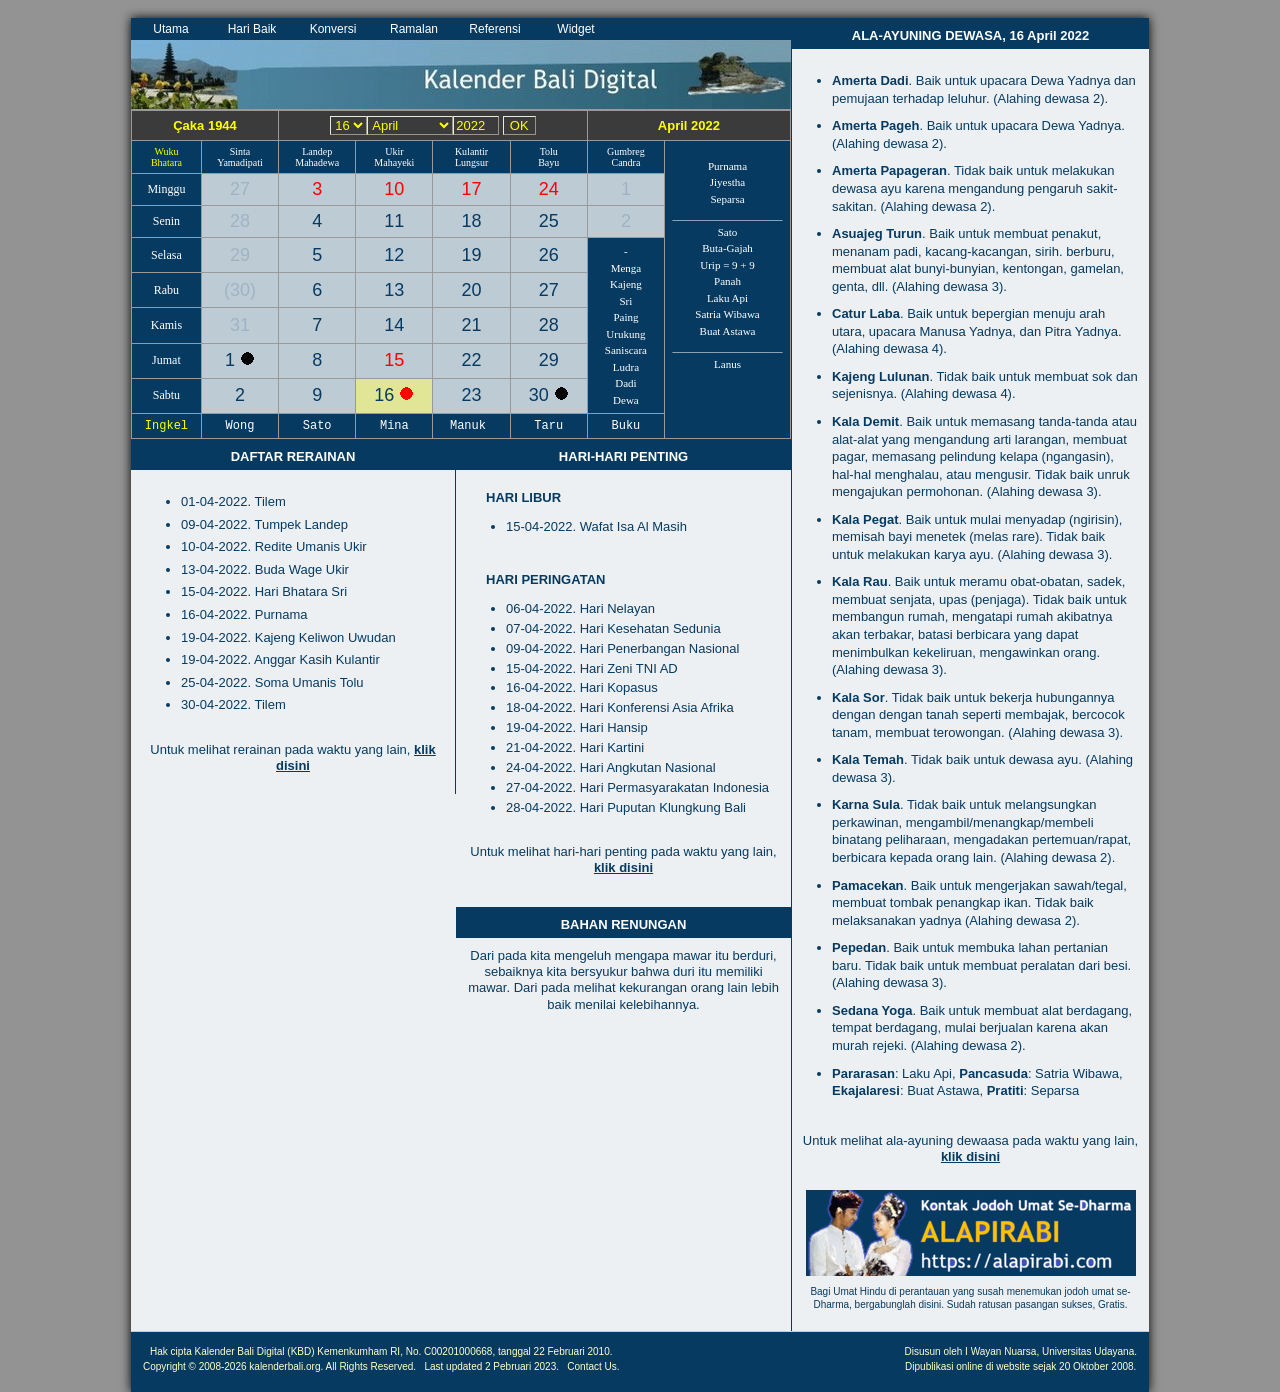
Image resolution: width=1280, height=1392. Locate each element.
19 (472, 255)
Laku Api (727, 298)
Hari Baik (252, 29)
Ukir (394, 151)
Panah (727, 281)
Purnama (727, 166)
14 (394, 325)
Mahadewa (317, 162)
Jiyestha (727, 182)
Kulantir (471, 151)
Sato (728, 232)
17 (472, 189)
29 (240, 255)
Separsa (727, 199)
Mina (395, 426)
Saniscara (626, 350)
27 (240, 189)
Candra (625, 162)
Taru (549, 426)
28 (240, 221)
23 (472, 395)
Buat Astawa (728, 331)
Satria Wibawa (727, 314)
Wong (240, 426)
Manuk (472, 426)
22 (472, 360)
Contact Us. (593, 1366)
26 (549, 255)
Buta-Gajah (727, 248)
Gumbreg (626, 151)
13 (394, 290)
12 (394, 255)
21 (472, 325)
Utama (170, 29)
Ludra (626, 367)
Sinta (240, 151)
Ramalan (414, 29)
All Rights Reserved (370, 1366)
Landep (317, 151)
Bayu (548, 162)
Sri (626, 301)
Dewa (626, 400)
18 (472, 221)
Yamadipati (240, 162)
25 (549, 221)
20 (472, 290)
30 (240, 290)
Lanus (727, 364)
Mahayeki (394, 162)
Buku (626, 426)
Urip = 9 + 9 (727, 265)
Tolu (549, 151)
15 (394, 360)
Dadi (625, 383)
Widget (575, 29)
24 (549, 189)
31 (240, 325)
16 (386, 395)
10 (394, 189)
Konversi (333, 29)
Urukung (625, 334)
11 (394, 221)
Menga (626, 268)
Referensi (494, 29)
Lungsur (471, 162)
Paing (625, 317)
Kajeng (626, 284)
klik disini (623, 867)
